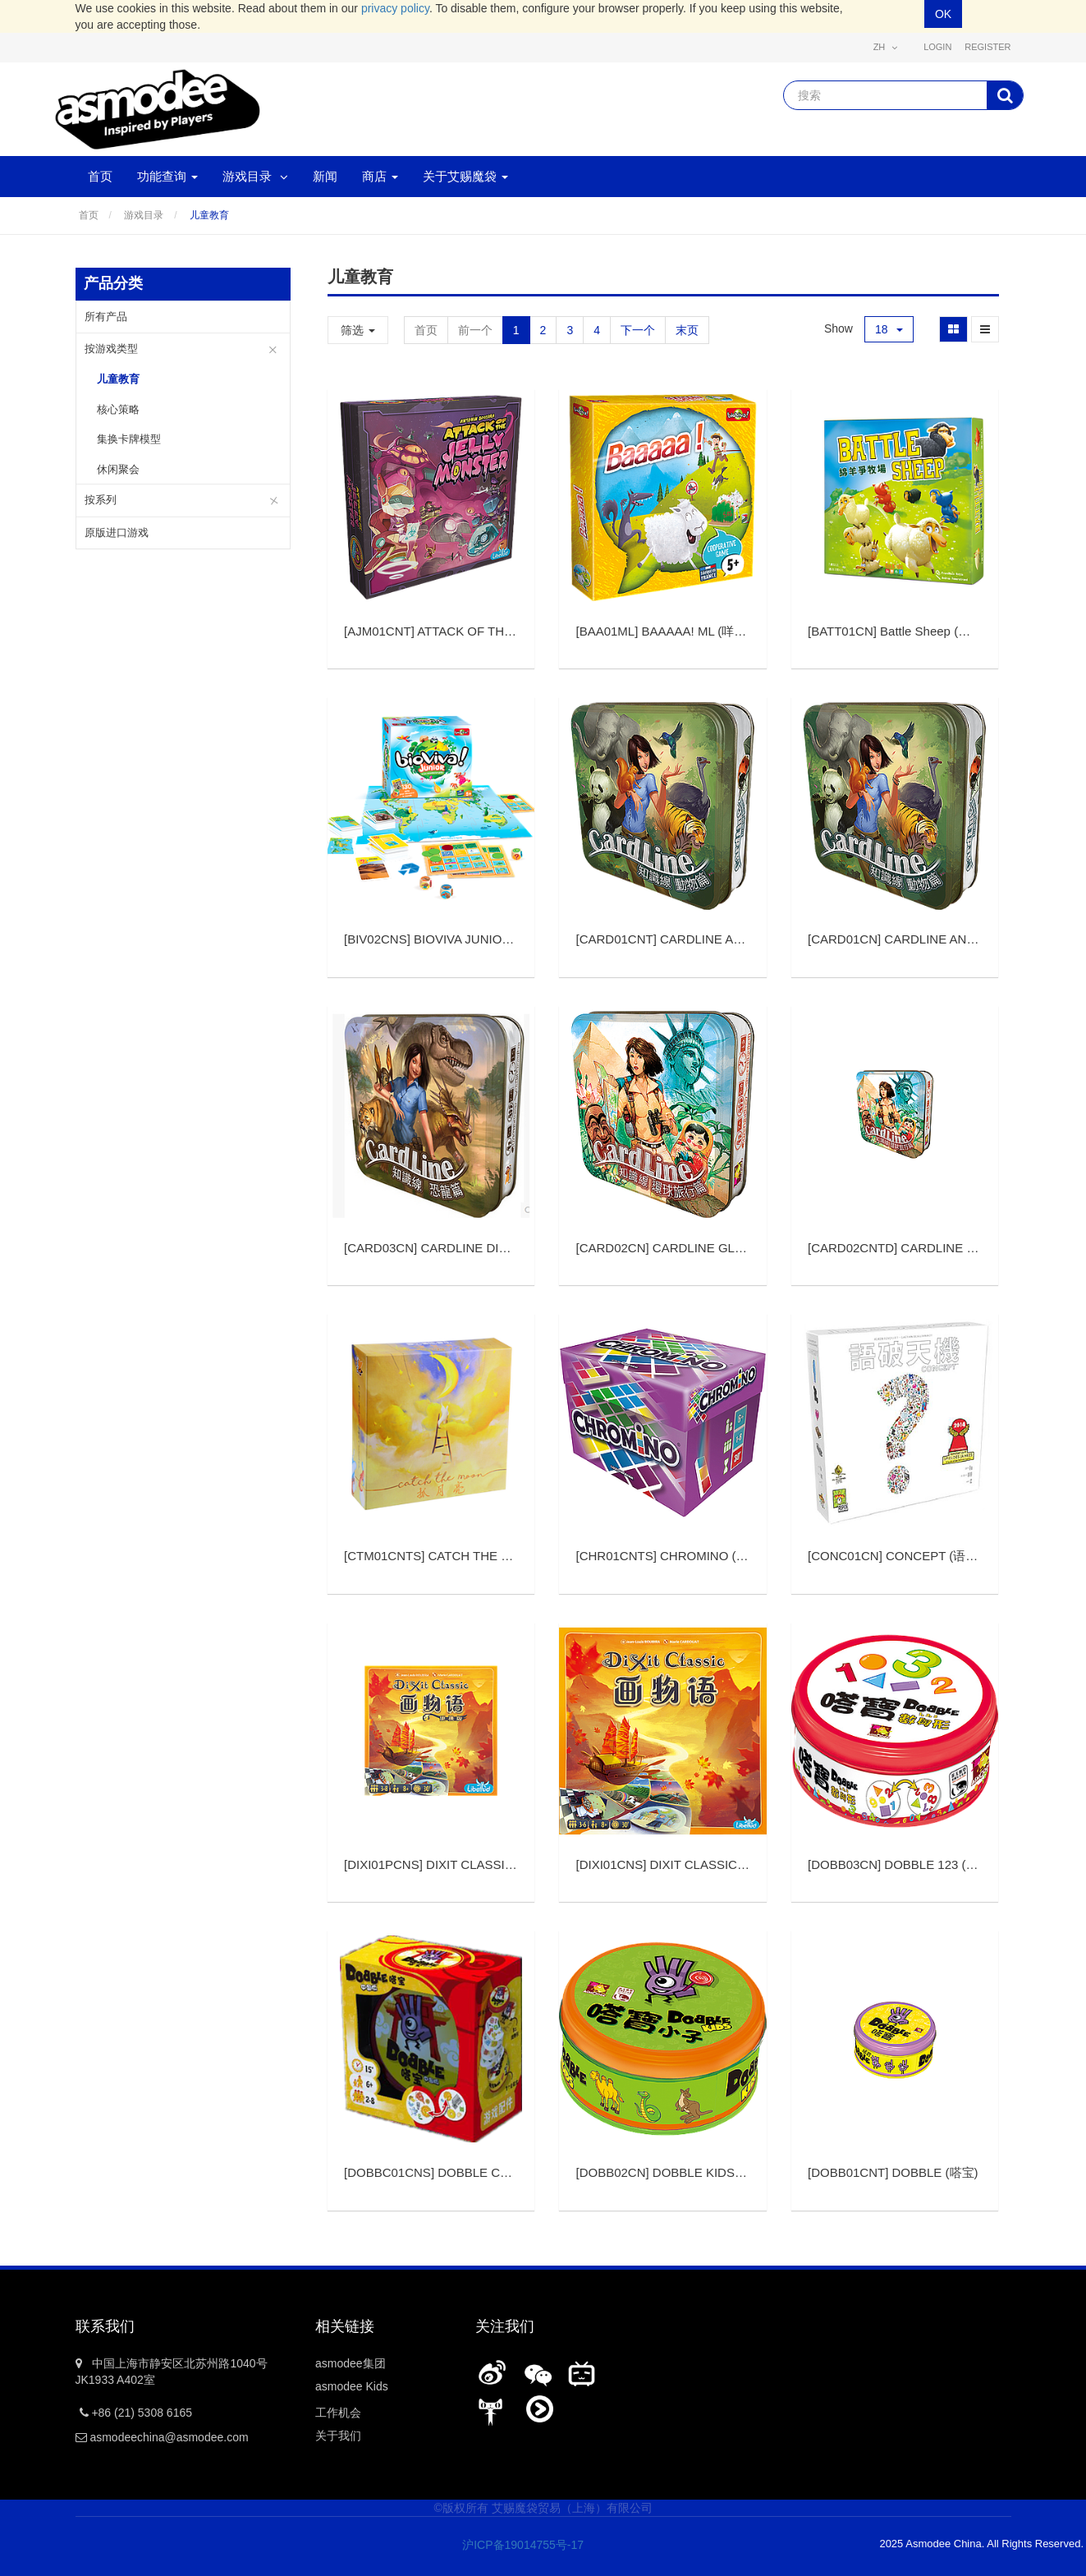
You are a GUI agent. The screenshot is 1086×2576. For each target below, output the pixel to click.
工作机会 (338, 2412)
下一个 (638, 330)
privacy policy (395, 8)
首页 (89, 215)
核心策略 (118, 409)
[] (516, 631)
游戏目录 (143, 215)
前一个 (475, 330)
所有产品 (106, 316)
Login (937, 47)
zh (885, 47)
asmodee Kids (351, 2386)
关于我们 (338, 2435)
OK (943, 14)
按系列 (101, 500)
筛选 (358, 330)
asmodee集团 (350, 2363)
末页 (687, 330)
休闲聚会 (118, 469)
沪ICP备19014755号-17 (512, 2544)
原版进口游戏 (117, 532)
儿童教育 (209, 215)
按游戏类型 (111, 348)
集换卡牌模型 (129, 439)
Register (987, 47)
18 (889, 329)
